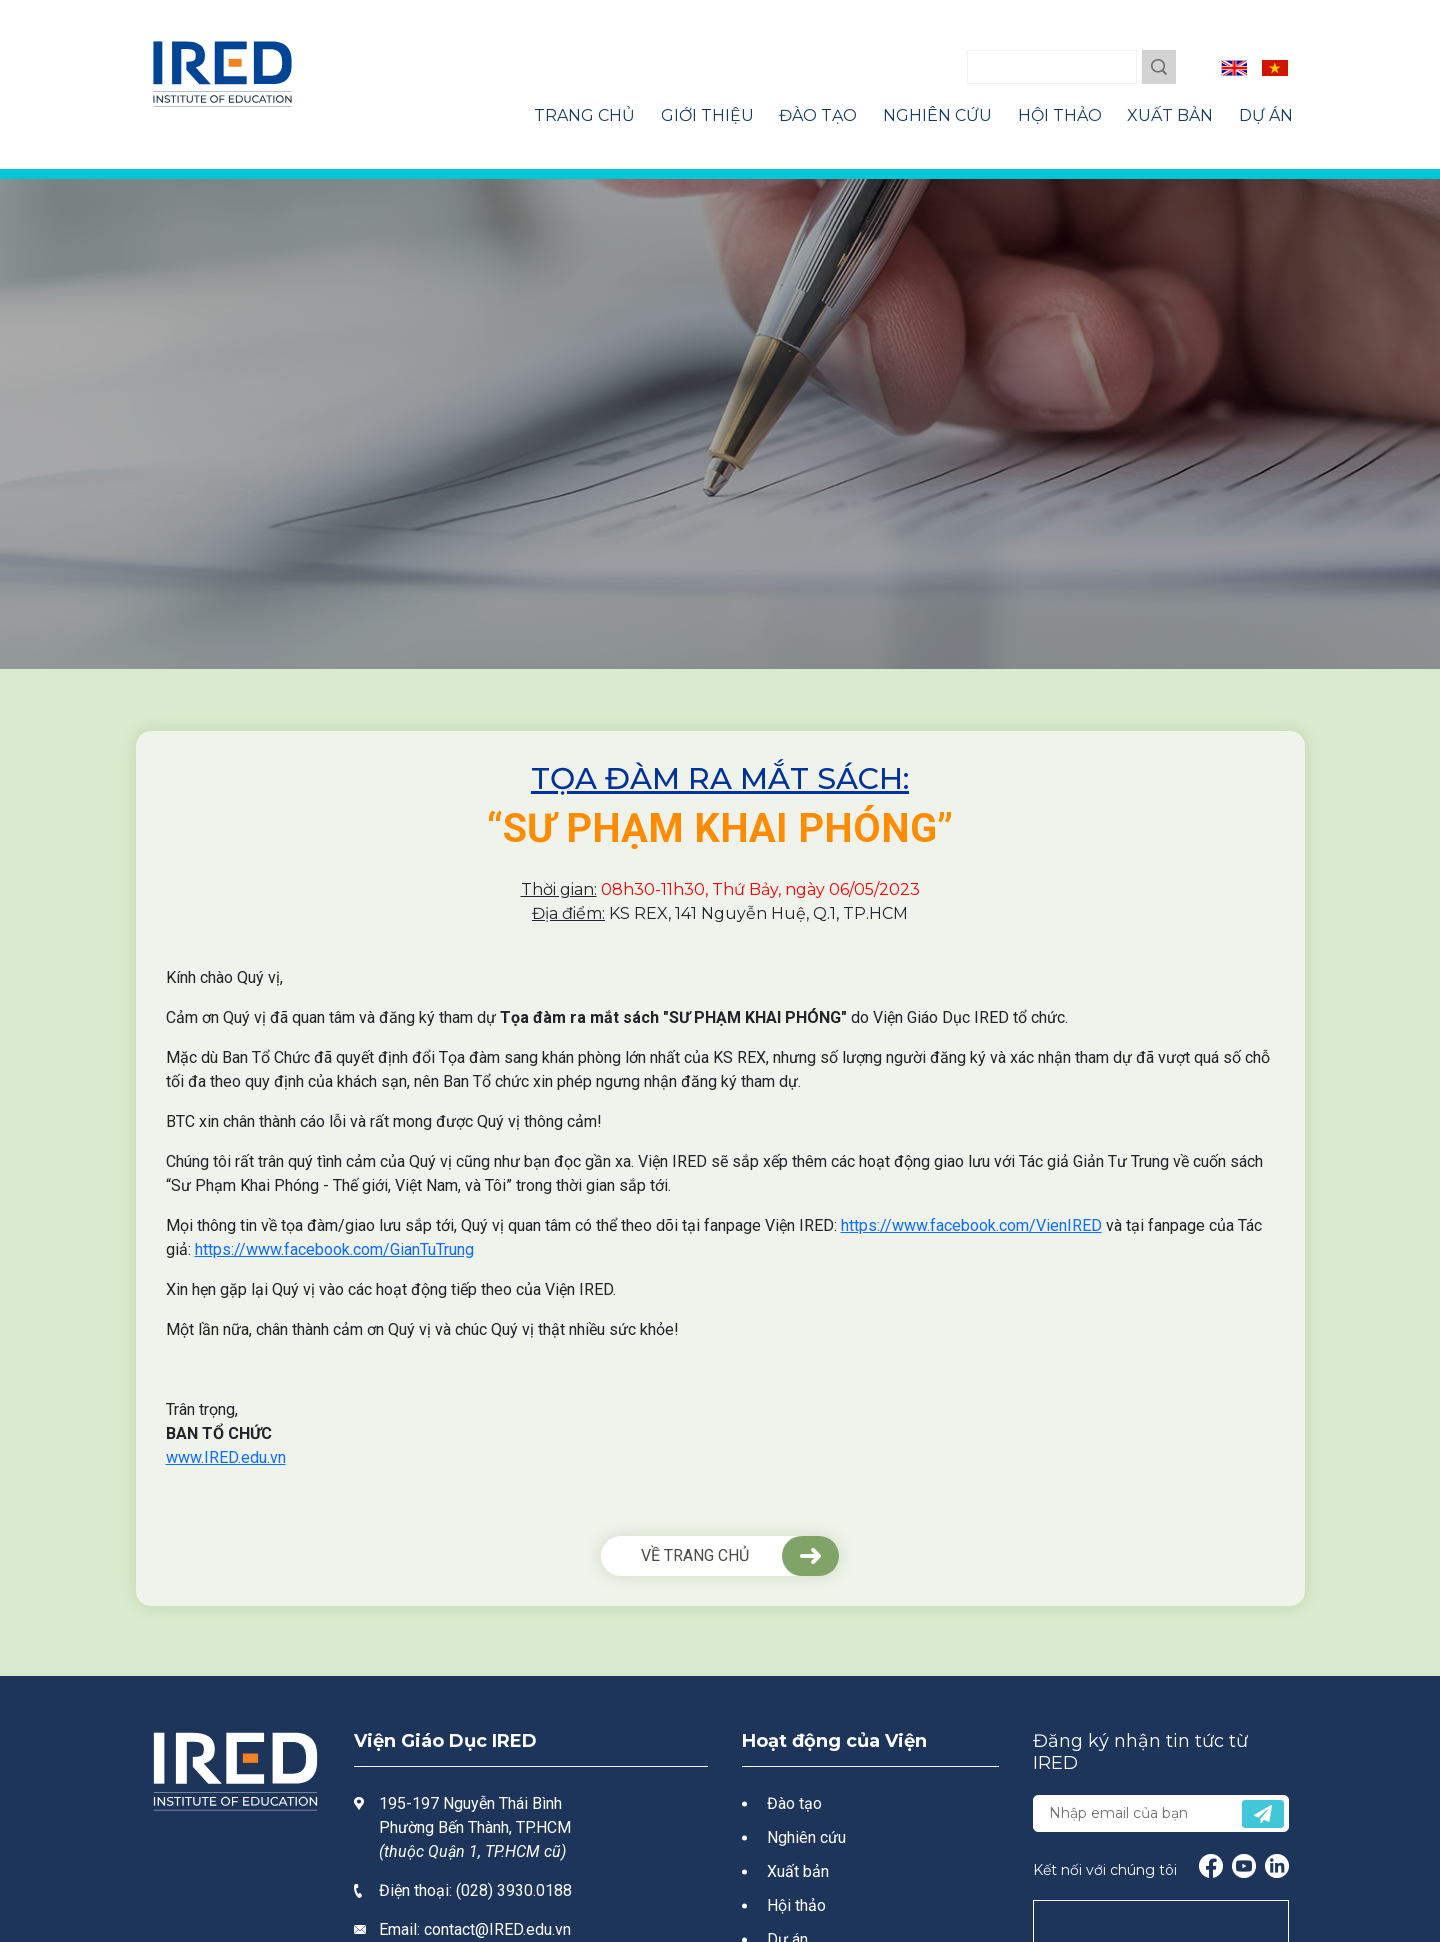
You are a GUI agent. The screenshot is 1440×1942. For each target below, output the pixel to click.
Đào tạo (794, 1803)
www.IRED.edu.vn (226, 1457)
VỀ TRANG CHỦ (695, 1555)
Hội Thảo (1060, 115)
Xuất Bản (1170, 115)
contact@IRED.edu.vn (497, 1929)
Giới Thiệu (707, 115)
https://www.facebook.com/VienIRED (971, 1225)
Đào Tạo (818, 115)
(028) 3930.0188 (514, 1890)
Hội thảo (796, 1905)
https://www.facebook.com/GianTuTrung (334, 1249)
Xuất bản (798, 1871)
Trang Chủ (584, 115)
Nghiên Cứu (937, 115)
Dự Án (1266, 115)
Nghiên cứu (806, 1837)
